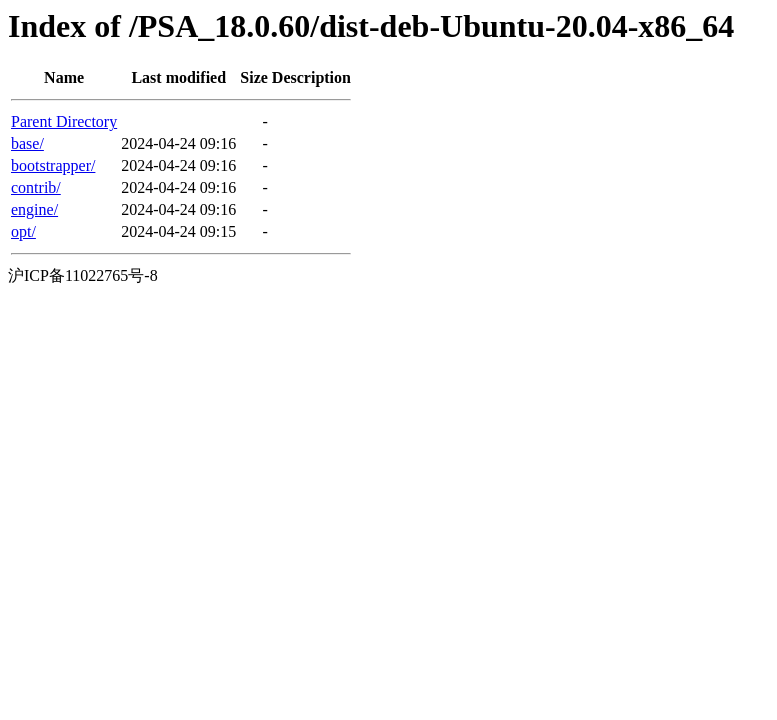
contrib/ (36, 187)
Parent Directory (64, 121)
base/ (27, 143)
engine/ (34, 209)
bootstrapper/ (53, 165)
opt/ (23, 231)
